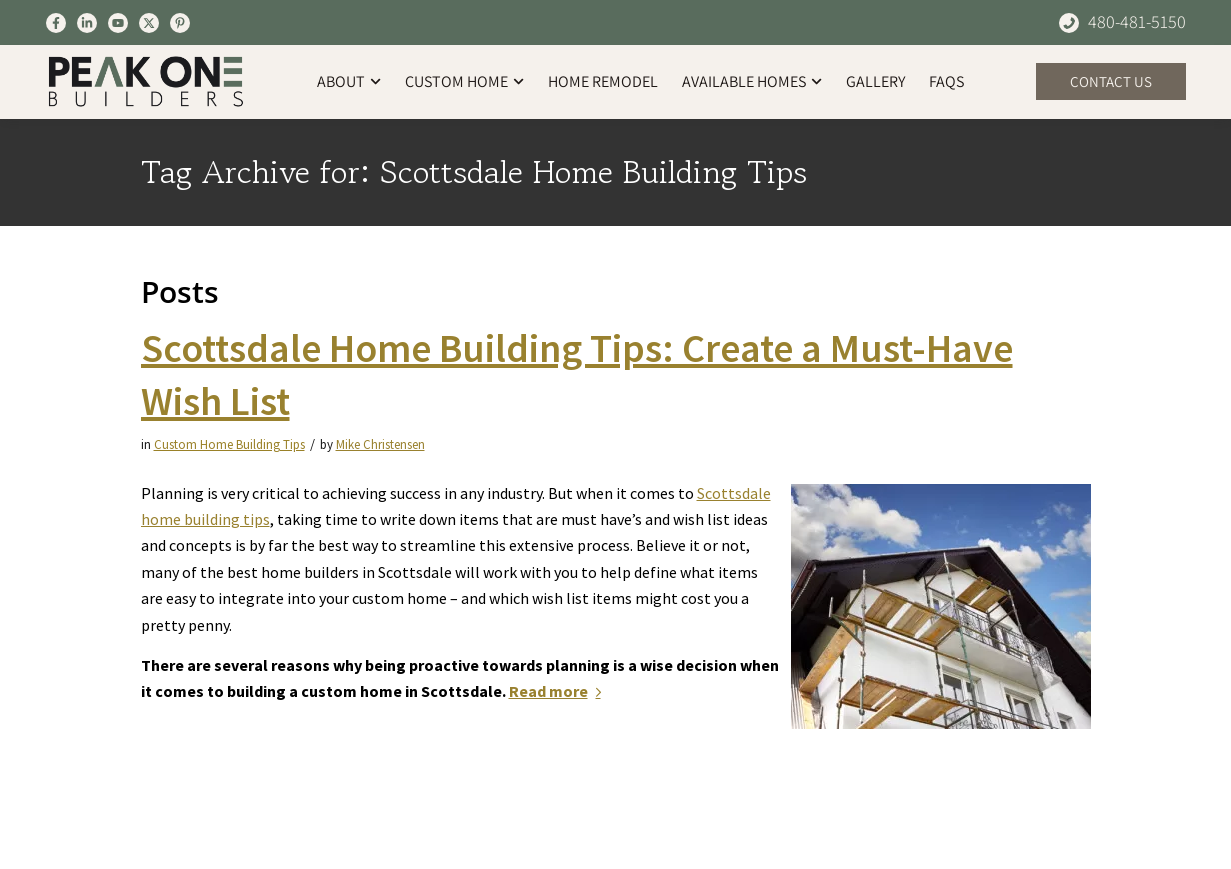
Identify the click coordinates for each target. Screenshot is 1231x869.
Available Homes (752, 81)
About (349, 81)
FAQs (946, 81)
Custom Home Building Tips (229, 444)
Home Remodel (603, 81)
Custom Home (464, 81)
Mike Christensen (380, 444)
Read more (559, 691)
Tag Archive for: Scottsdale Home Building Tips (474, 172)
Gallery (875, 81)
